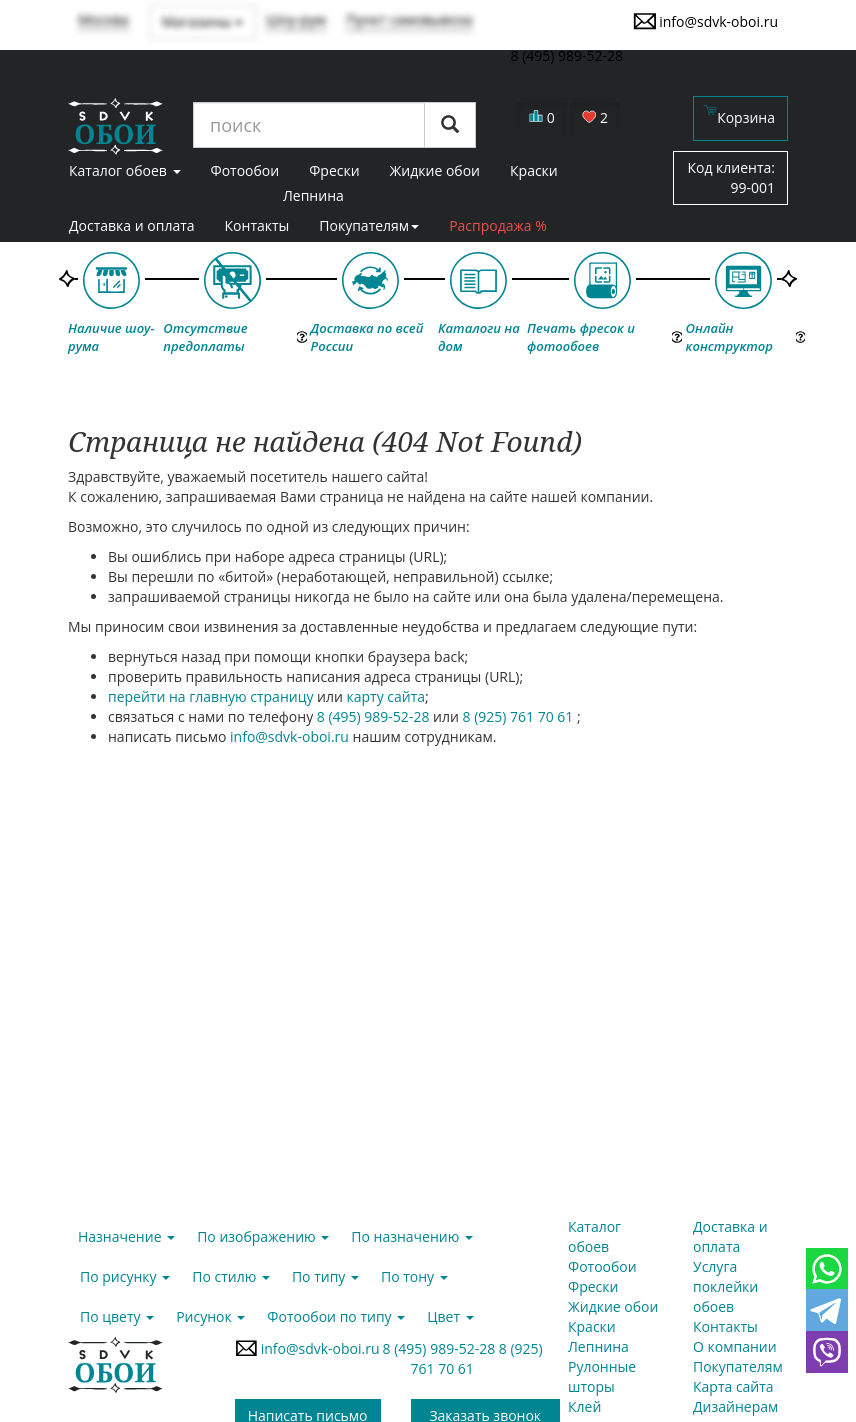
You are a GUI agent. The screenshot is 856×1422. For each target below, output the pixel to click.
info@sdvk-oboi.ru (705, 21)
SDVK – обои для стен (115, 126)
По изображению (263, 1236)
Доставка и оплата (132, 225)
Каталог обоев (594, 1236)
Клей (584, 1406)
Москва (103, 19)
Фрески (593, 1286)
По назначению (412, 1236)
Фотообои (602, 1266)
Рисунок (210, 1316)
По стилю (231, 1276)
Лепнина (313, 195)
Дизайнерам (735, 1406)
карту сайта (386, 696)
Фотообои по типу (336, 1316)
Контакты (257, 225)
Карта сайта (733, 1386)
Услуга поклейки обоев (725, 1286)
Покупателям (369, 225)
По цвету (117, 1316)
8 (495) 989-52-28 (375, 716)
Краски (592, 1326)
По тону (414, 1276)
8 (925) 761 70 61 (519, 716)
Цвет (450, 1316)
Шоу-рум (296, 19)
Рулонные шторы (602, 1376)
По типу (325, 1276)
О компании (735, 1346)
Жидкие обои (613, 1306)
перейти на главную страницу (210, 696)
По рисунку (125, 1276)
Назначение (126, 1236)
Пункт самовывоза (409, 19)
